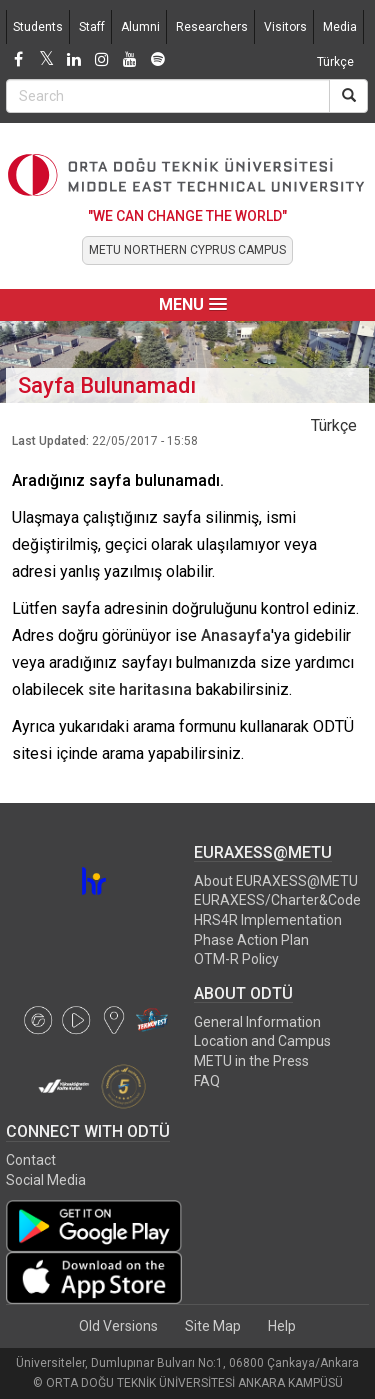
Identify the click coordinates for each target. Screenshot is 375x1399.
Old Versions (118, 1326)
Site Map (213, 1326)
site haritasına (140, 689)
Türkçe (335, 62)
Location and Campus (262, 1041)
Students (38, 27)
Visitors (285, 27)
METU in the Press (251, 1061)
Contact (31, 1160)
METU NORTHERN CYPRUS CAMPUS (187, 250)
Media (340, 27)
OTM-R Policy (236, 959)
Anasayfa (236, 635)
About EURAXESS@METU (276, 881)
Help (282, 1326)
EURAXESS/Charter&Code (277, 900)
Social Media (46, 1180)
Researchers (212, 27)
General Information (257, 1022)
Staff (92, 27)
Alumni (140, 27)
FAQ (207, 1081)
